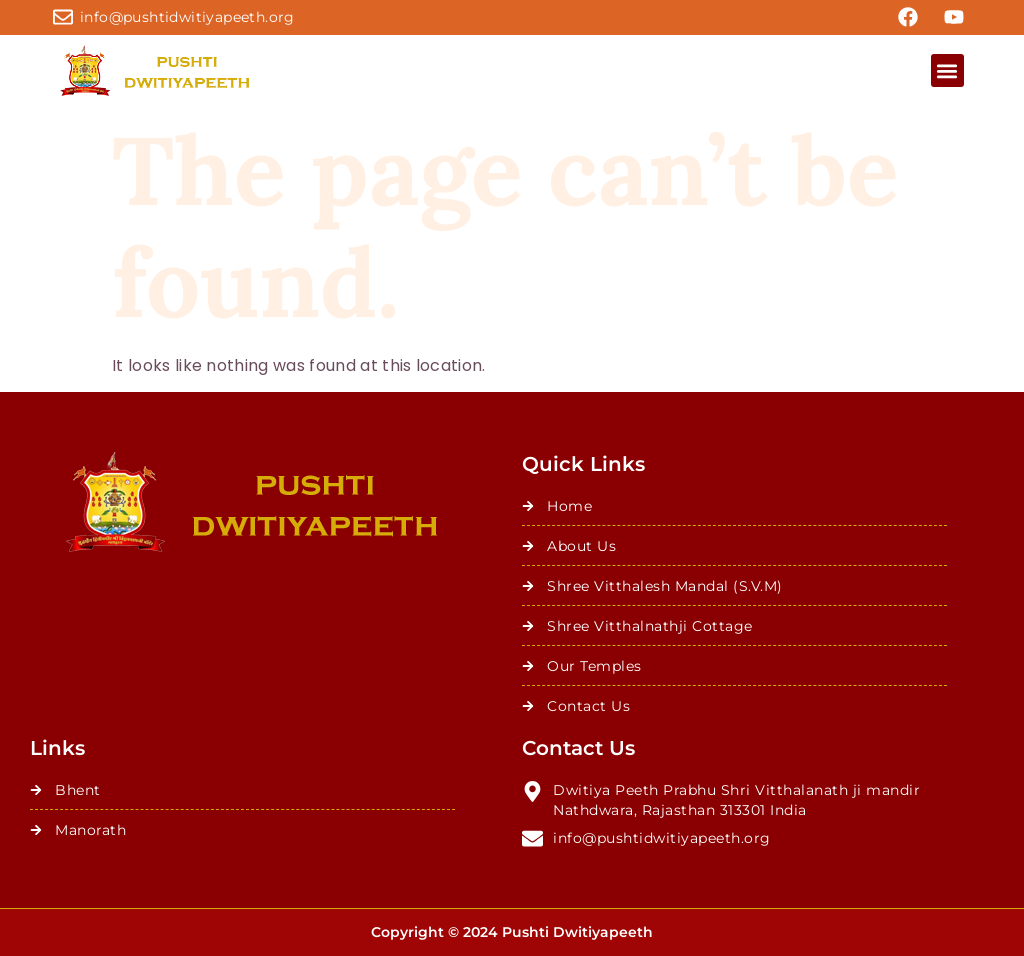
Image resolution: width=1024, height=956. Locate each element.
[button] (947, 70)
